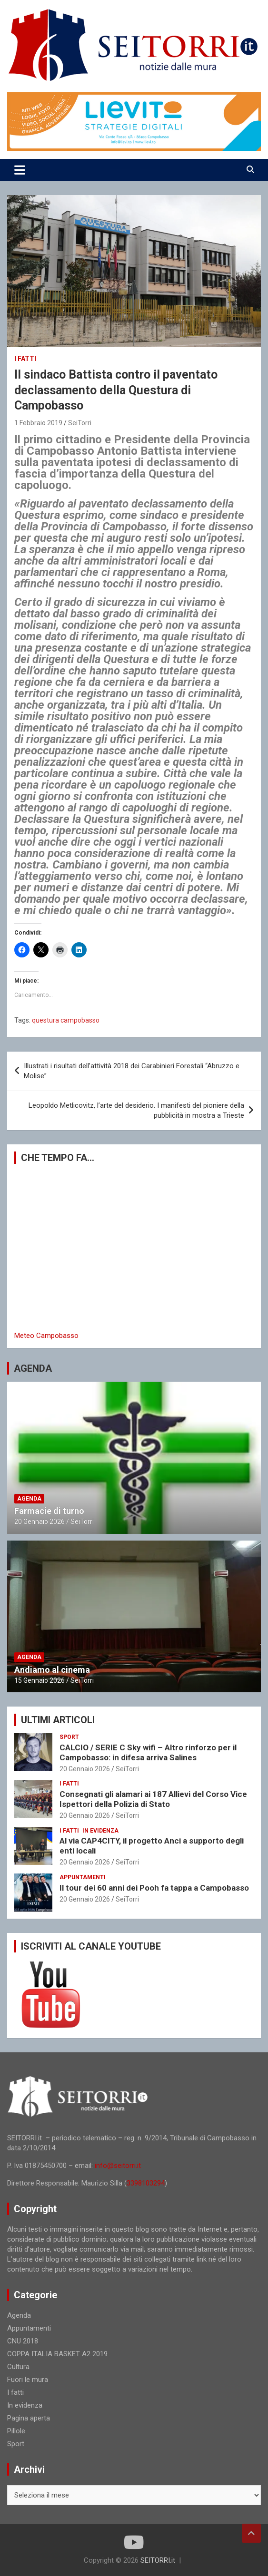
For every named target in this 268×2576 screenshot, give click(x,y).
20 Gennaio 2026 (39, 1521)
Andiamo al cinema (52, 1670)
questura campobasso (65, 1020)
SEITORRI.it (157, 2560)
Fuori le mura (27, 2379)
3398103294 (146, 2183)
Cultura (18, 2366)
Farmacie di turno (49, 1511)
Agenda (29, 1498)
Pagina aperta (28, 2418)
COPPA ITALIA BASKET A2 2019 (57, 2354)
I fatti (25, 358)
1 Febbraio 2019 (38, 423)
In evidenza (100, 1830)
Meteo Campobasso (46, 1335)
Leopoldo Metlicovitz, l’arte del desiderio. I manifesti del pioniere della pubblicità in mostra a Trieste (136, 1110)
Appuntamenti (83, 1877)
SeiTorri (79, 423)
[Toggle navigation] (19, 170)
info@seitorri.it (118, 2165)
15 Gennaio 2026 (39, 1680)
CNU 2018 (22, 2341)
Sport (69, 1737)
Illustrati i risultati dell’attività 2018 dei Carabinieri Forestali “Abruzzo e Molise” (131, 1071)
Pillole (16, 2431)
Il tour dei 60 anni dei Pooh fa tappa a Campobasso (154, 1888)
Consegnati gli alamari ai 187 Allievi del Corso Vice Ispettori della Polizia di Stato (153, 1798)
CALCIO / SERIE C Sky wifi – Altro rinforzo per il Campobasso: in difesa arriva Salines (148, 1752)
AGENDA (33, 1368)
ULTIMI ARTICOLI (58, 1720)
